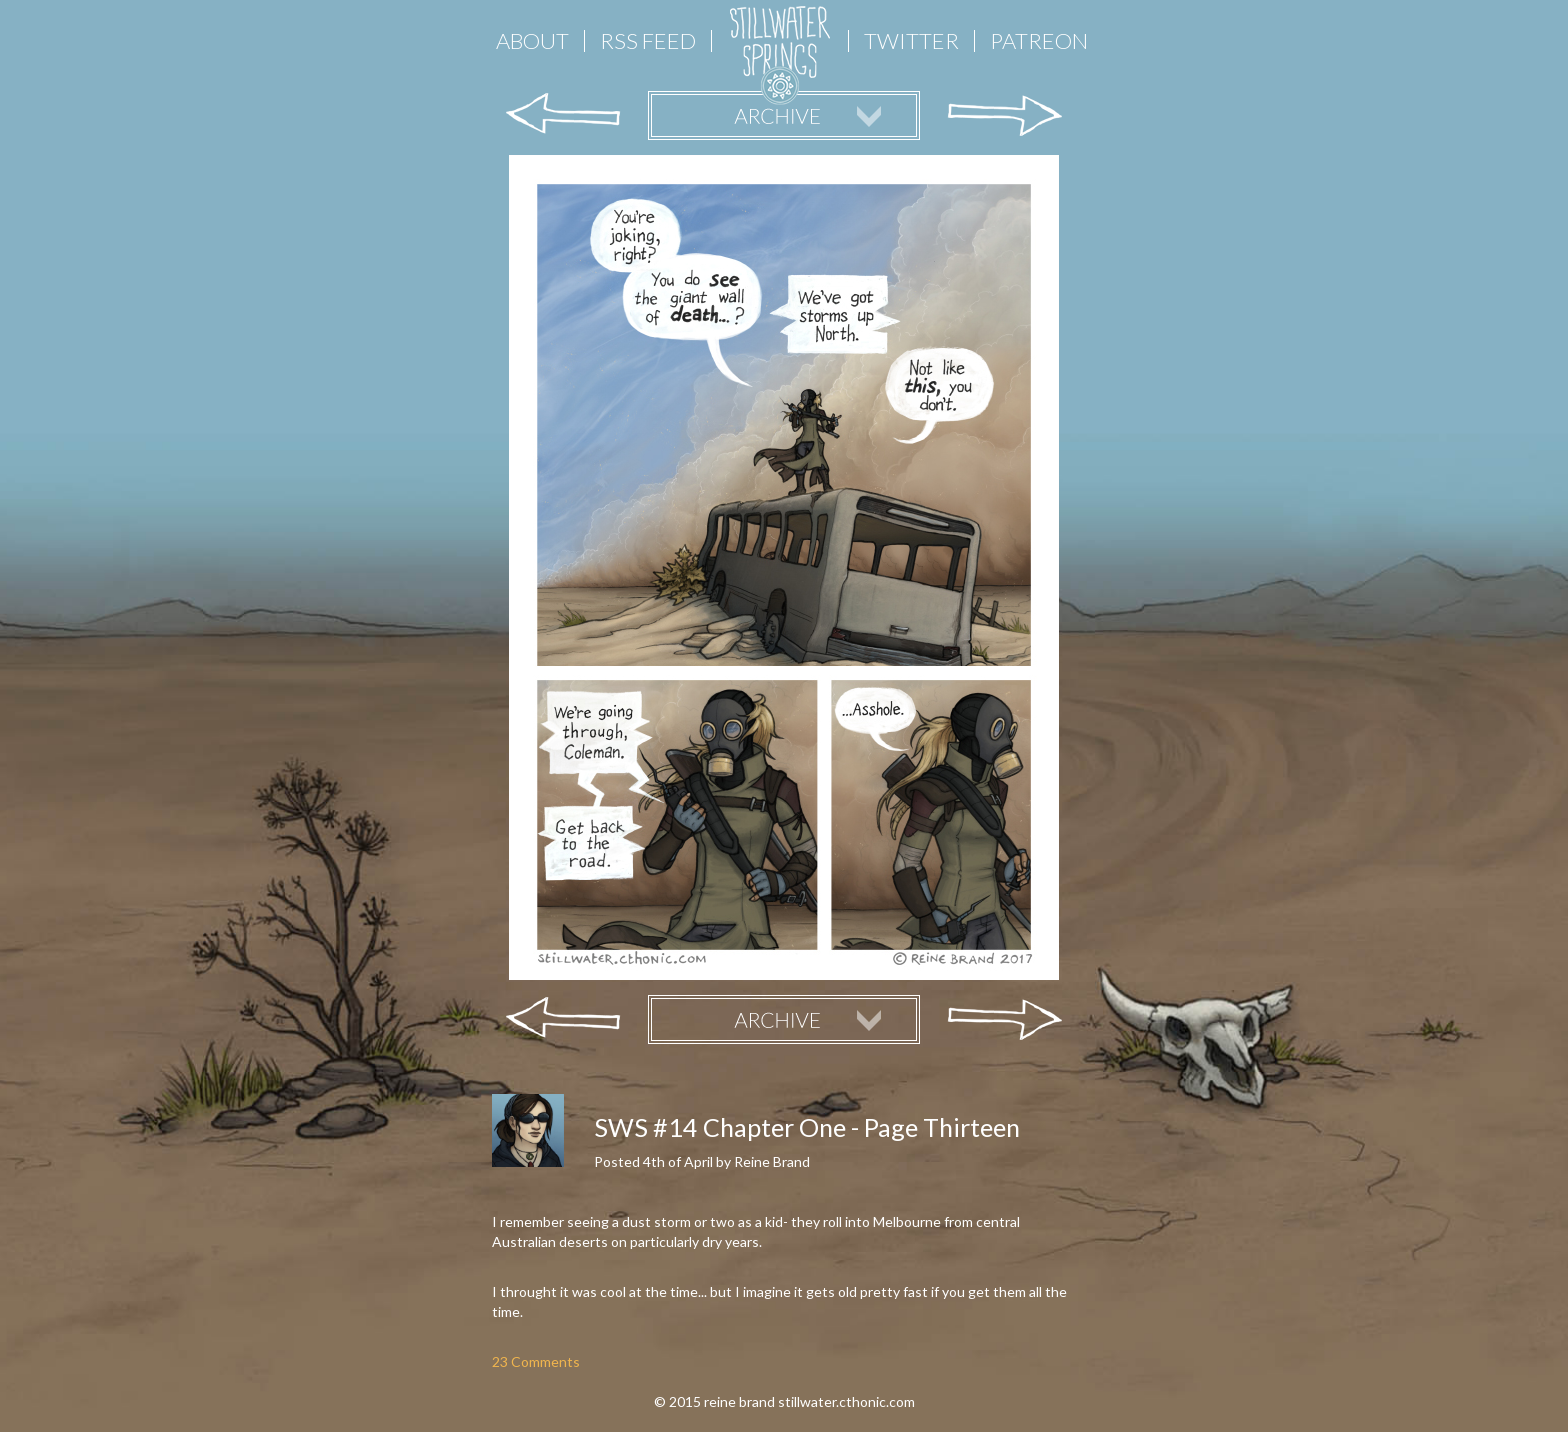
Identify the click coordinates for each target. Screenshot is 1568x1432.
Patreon (1039, 41)
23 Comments (536, 1361)
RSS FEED (648, 41)
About (532, 41)
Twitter (911, 41)
